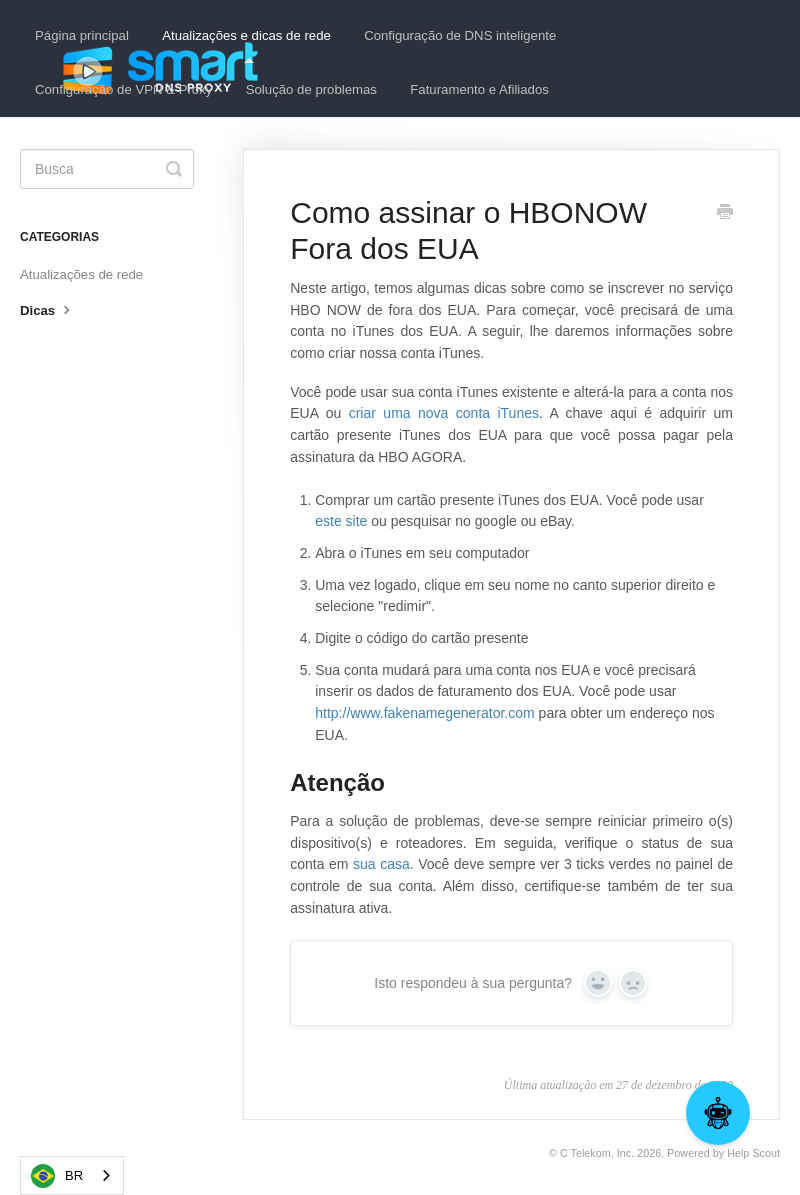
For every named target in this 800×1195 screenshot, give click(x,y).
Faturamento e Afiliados (479, 89)
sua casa (381, 864)
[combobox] (72, 1175)
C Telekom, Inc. (597, 1153)
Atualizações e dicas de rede (246, 45)
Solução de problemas (311, 89)
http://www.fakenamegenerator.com (424, 713)
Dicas (47, 309)
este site (343, 521)
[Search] (107, 169)
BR (57, 1176)
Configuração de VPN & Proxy (123, 89)
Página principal (82, 35)
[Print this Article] (725, 214)
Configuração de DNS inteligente (460, 35)
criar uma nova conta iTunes (444, 413)
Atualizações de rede (81, 274)
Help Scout (753, 1153)
